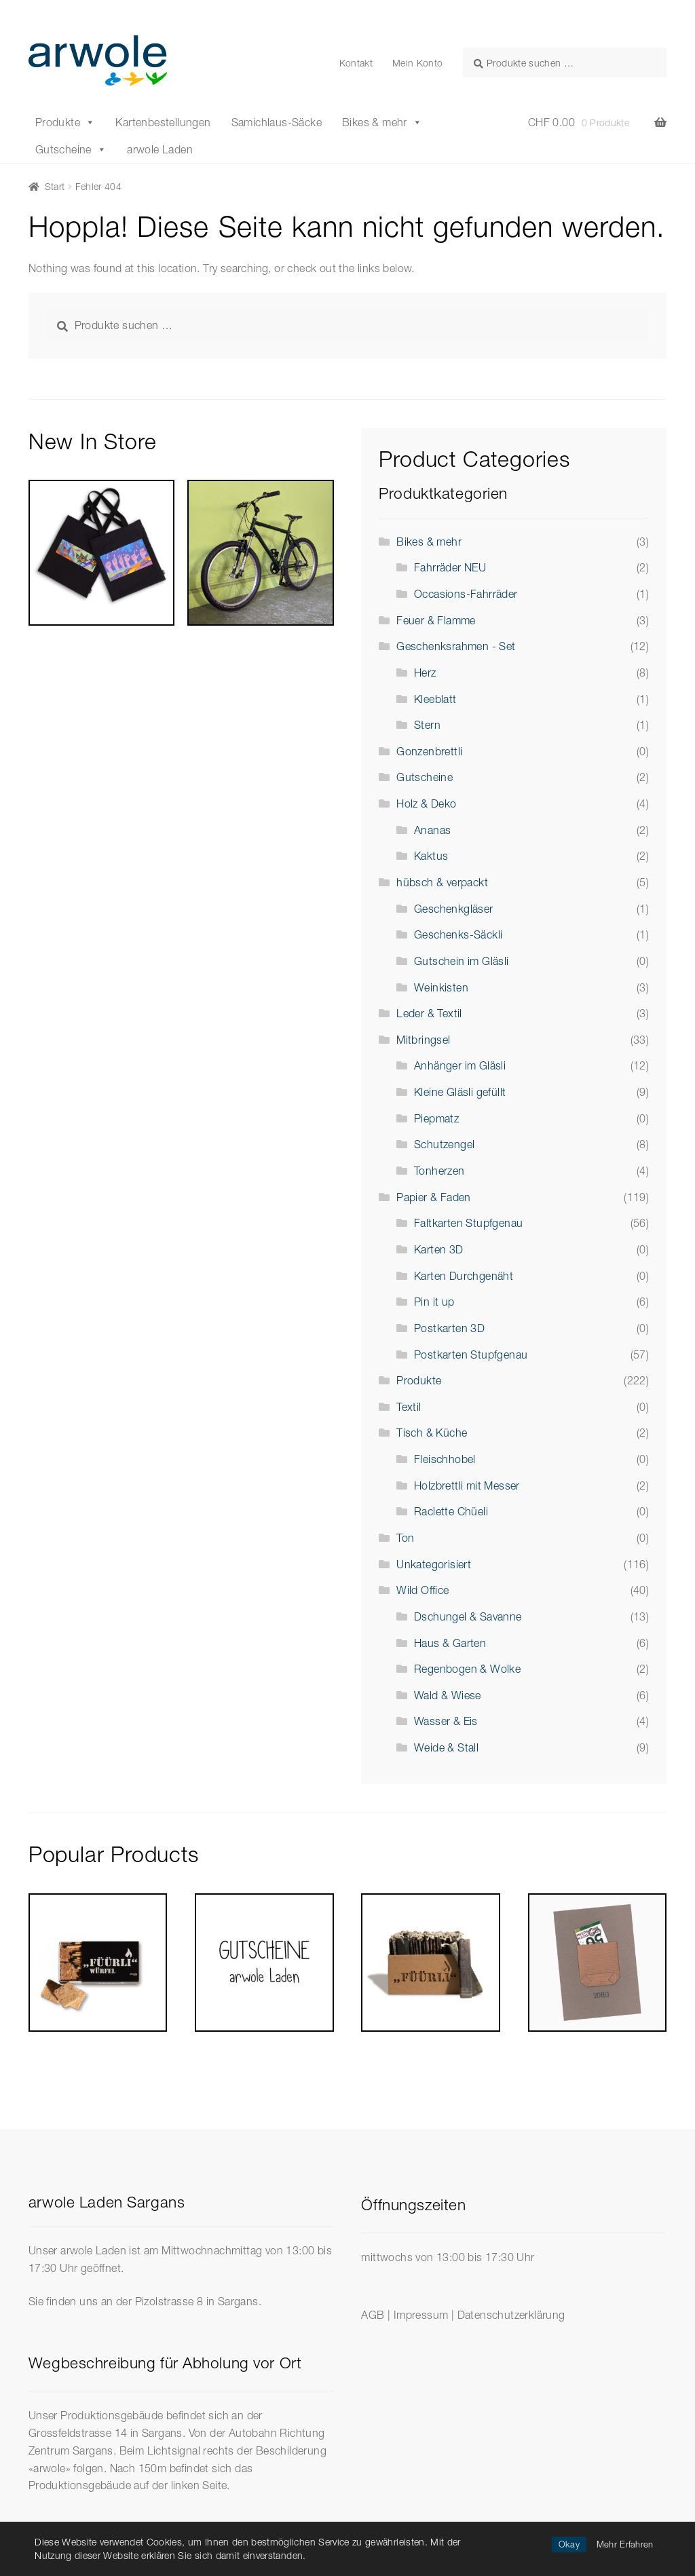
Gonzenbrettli (429, 751)
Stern (427, 725)
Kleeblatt (435, 699)
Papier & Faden (433, 1197)
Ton (405, 1538)
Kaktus (431, 856)
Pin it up (434, 1301)
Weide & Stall (446, 1747)
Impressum (421, 2315)
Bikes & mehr (382, 122)
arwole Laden (160, 149)
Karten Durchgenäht (463, 1276)
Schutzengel (444, 1144)
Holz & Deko (426, 803)
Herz (425, 672)
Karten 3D (439, 1249)
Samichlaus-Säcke (276, 122)
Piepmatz (436, 1118)
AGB (372, 2315)
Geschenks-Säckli (458, 934)
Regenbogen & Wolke (467, 1669)
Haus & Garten (450, 1643)
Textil (408, 1407)
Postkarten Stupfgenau (470, 1354)
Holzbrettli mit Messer (467, 1485)
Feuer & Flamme (436, 620)
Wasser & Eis (446, 1721)
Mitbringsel (423, 1040)
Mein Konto (417, 63)
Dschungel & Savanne (468, 1616)
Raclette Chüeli (451, 1511)
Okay (569, 2544)
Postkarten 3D (449, 1328)
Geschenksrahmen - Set (455, 646)
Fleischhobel (445, 1459)
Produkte (65, 122)
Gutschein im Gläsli (461, 961)
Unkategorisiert (433, 1564)
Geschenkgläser (453, 909)
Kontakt (356, 63)
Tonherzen (439, 1170)
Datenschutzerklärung (511, 2315)
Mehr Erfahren (625, 2544)
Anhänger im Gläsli (460, 1065)
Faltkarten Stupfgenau (468, 1223)
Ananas (432, 830)
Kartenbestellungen (162, 122)
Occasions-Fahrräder (466, 594)
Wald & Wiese (447, 1695)
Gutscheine (71, 149)
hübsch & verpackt (442, 882)
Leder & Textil (429, 1013)
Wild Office (422, 1590)
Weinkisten (441, 987)
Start (55, 186)
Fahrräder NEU (450, 567)
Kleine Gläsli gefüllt (460, 1092)
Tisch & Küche (431, 1432)
